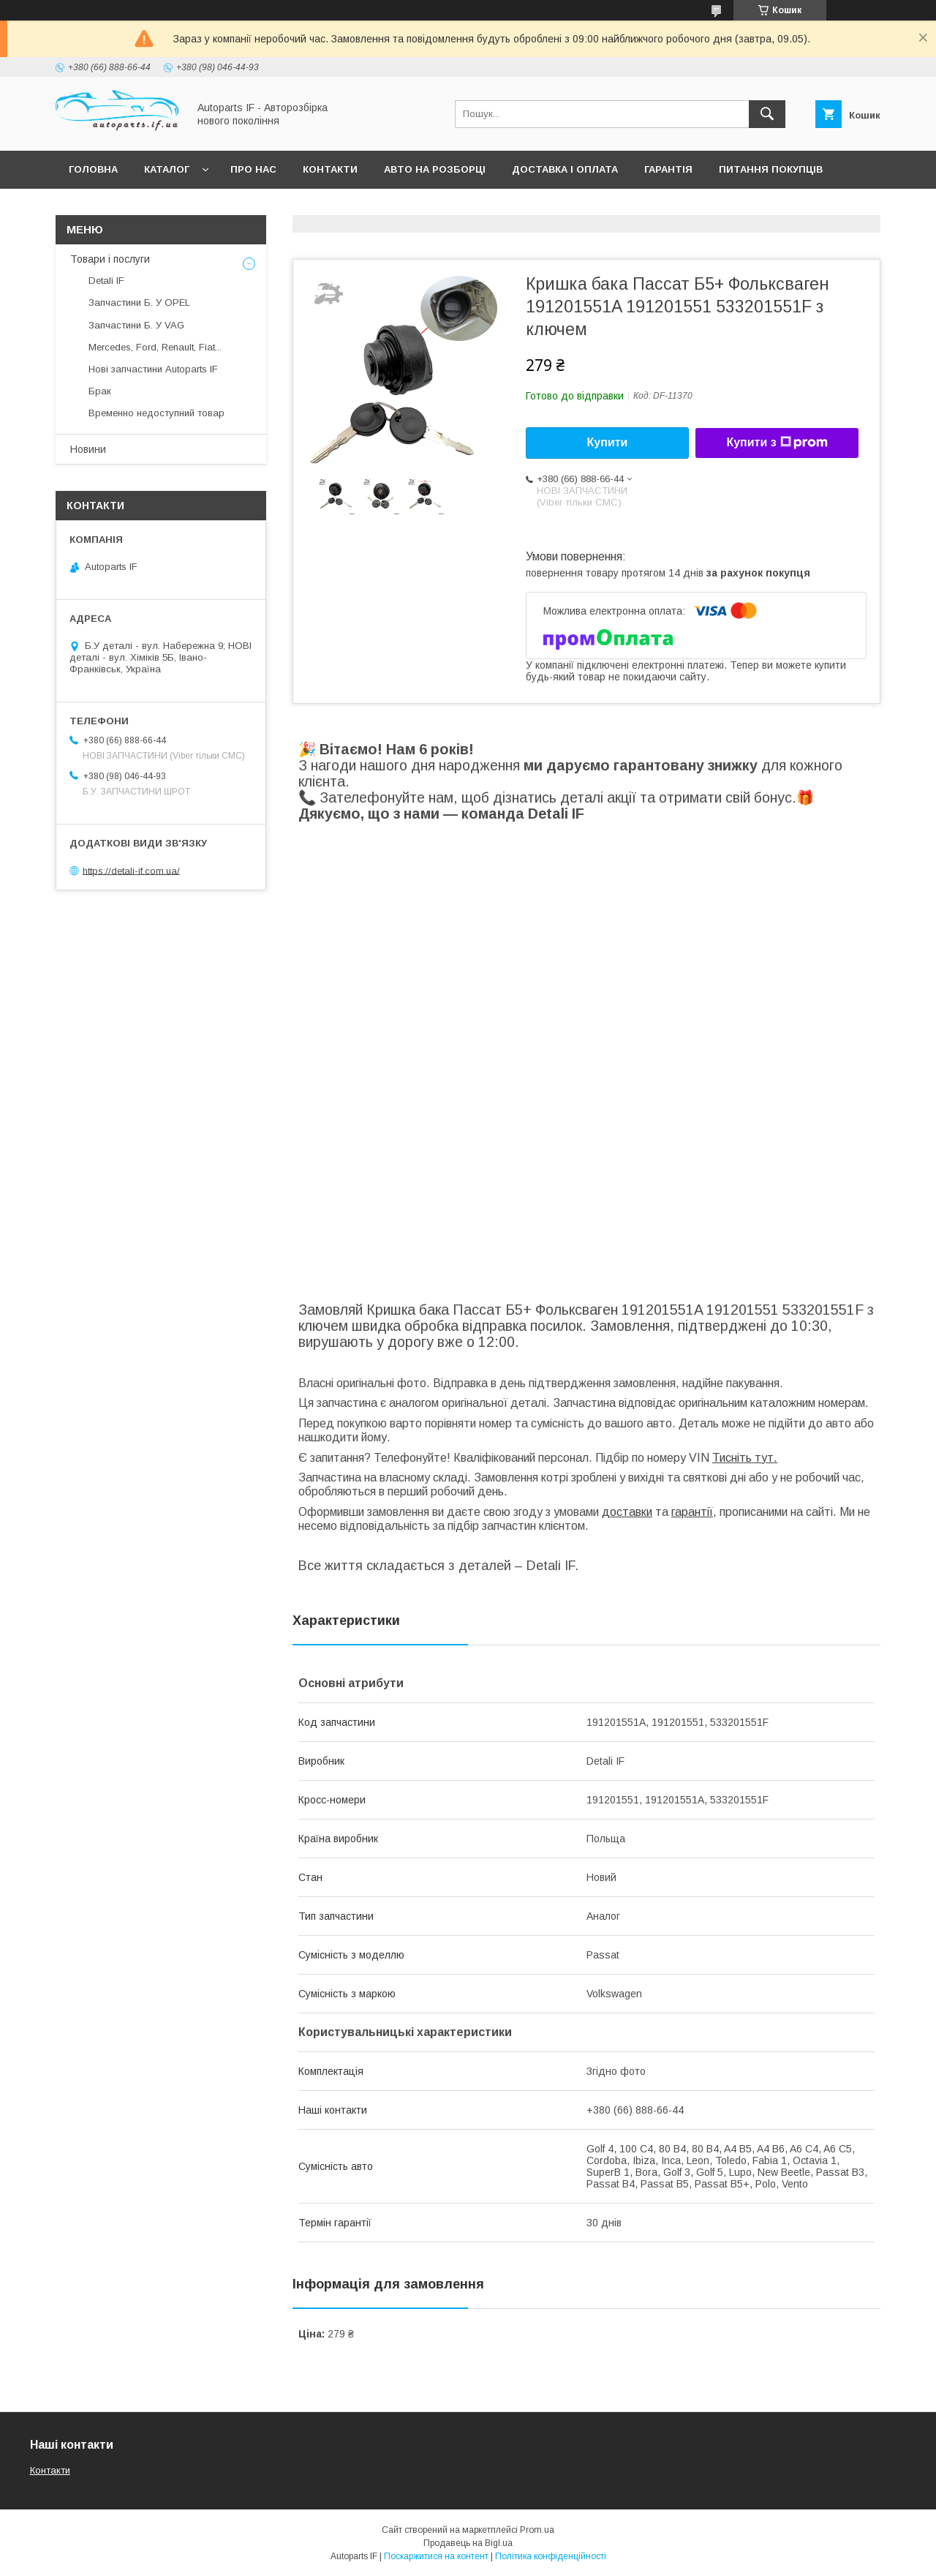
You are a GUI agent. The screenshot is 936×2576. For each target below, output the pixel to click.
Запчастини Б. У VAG (136, 325)
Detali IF (106, 280)
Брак (99, 391)
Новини (88, 449)
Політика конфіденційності (550, 2556)
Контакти (330, 169)
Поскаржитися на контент (436, 2556)
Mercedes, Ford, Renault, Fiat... (155, 347)
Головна (93, 169)
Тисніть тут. (744, 1458)
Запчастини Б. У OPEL (139, 302)
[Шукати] (767, 114)
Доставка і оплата (565, 169)
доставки (627, 1512)
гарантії (692, 1512)
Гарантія (668, 169)
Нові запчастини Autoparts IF (153, 369)
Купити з (776, 442)
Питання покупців (771, 169)
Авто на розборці (435, 169)
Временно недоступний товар (156, 413)
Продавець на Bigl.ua (468, 2543)
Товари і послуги (110, 259)
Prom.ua (537, 2530)
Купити (607, 442)
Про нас (253, 169)
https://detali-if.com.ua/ (131, 870)
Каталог (166, 169)
